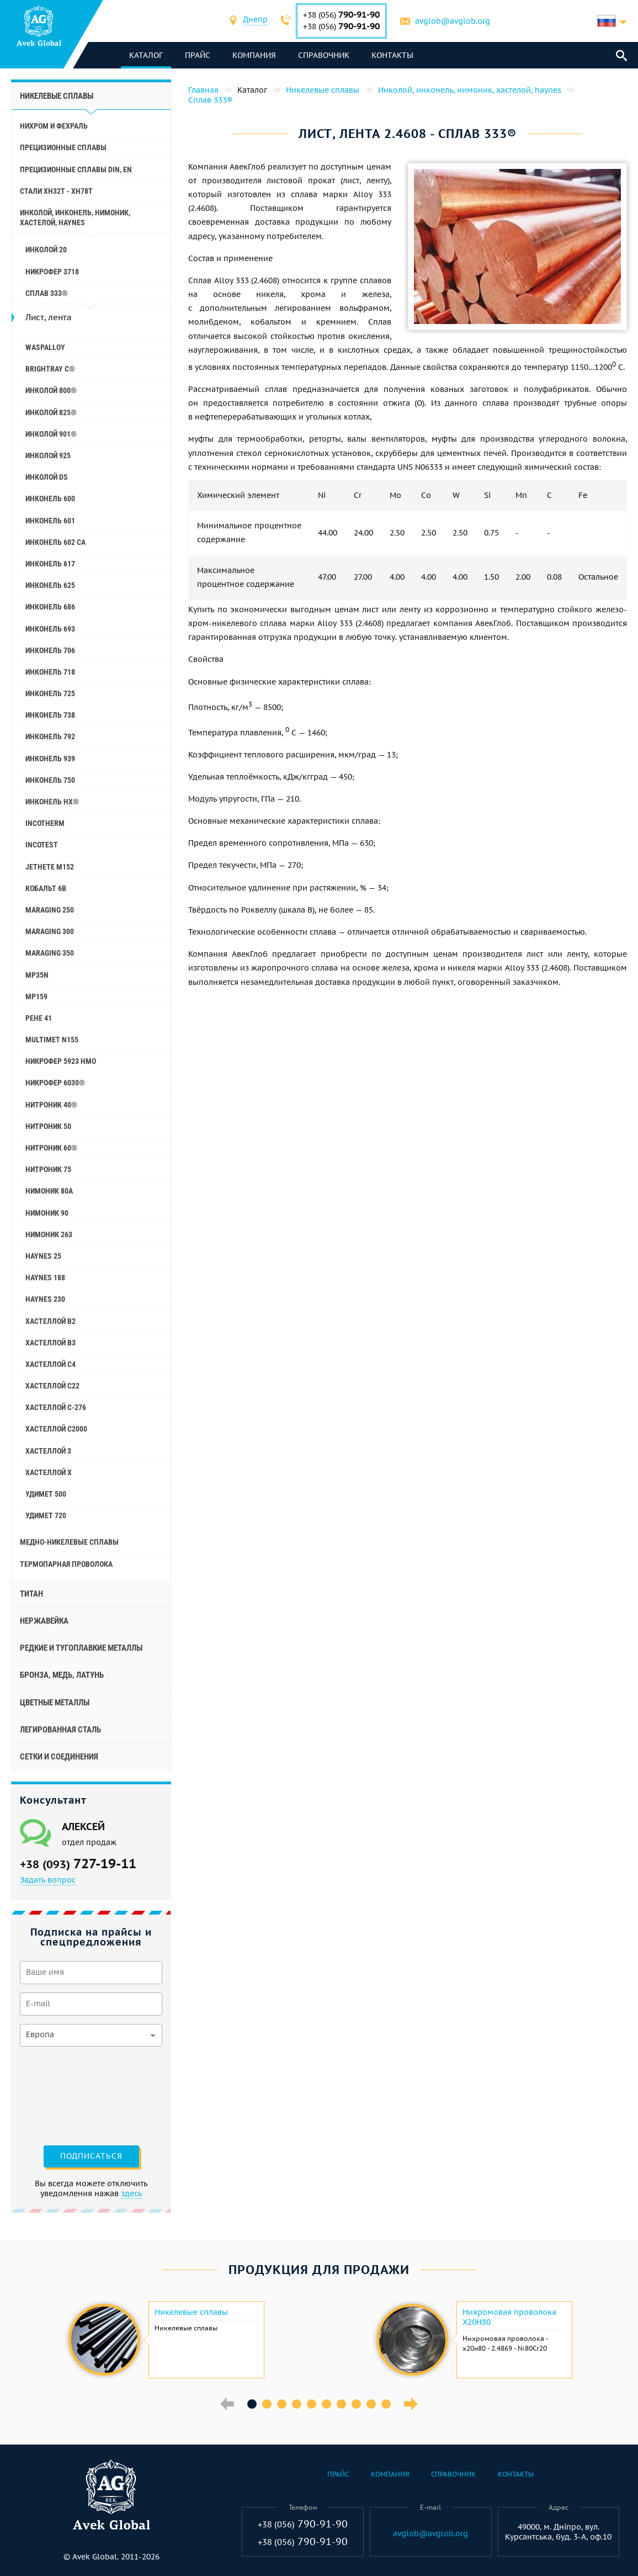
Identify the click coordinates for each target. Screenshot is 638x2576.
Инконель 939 (50, 758)
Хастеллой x (48, 1472)
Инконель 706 (50, 650)
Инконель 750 (50, 780)
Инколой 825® (51, 412)
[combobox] (255, 20)
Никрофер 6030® (55, 1082)
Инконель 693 (50, 628)
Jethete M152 (49, 866)
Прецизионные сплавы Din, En (76, 169)
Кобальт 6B (45, 888)
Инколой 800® (51, 390)
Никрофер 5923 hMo (60, 1061)
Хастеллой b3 (50, 1342)
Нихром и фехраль (54, 125)
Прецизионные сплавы (63, 147)
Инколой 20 (46, 249)
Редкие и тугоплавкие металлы (81, 1648)
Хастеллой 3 (48, 1450)
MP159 (36, 996)
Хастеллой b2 (50, 1321)
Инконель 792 (50, 736)
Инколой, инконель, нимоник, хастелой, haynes (75, 217)
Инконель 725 (50, 693)
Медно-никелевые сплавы (69, 1542)
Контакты (393, 55)
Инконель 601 (50, 520)
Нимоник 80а (49, 1190)
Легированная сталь (60, 1730)
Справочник (324, 55)
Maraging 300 (49, 931)
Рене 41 (38, 1018)
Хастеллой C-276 (55, 1407)
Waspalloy (45, 347)
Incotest (41, 844)
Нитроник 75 (48, 1169)
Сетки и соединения (59, 1757)
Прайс (198, 55)
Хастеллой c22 (52, 1385)
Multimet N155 (51, 1039)
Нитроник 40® (51, 1104)
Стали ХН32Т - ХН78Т (56, 191)
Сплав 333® (46, 293)
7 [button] (341, 2404)
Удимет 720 (45, 1515)
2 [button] (267, 2404)
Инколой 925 (48, 455)
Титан (31, 1594)
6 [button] (326, 2404)
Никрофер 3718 (52, 271)
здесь (131, 2193)
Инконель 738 (50, 715)
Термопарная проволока (66, 1564)
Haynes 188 (45, 1277)
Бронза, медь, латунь (62, 1675)
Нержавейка (44, 1621)
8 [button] (356, 2404)
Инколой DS (46, 477)
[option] (165, 2339)
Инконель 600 (50, 498)
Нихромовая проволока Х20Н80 (509, 2317)
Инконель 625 (50, 585)
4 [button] (296, 2404)
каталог (146, 55)
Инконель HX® (52, 801)
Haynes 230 (45, 1299)
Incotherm (45, 823)
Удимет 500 (45, 1494)
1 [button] (252, 2404)
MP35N (37, 975)
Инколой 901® (51, 434)
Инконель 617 (50, 563)
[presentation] (65, 2094)
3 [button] (281, 2404)
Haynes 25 (43, 1256)
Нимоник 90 (46, 1213)
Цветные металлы (54, 1703)
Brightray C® (50, 368)
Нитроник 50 (48, 1126)
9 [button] (371, 2404)
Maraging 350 (49, 952)
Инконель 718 (50, 671)
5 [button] (311, 2404)
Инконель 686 (50, 606)
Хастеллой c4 (50, 1364)
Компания (255, 55)
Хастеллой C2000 (56, 1428)
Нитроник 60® (51, 1147)
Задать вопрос (48, 1880)
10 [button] (386, 2404)
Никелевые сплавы (56, 96)
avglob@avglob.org (453, 21)
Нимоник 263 (48, 1234)
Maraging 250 (49, 909)
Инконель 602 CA (55, 542)
